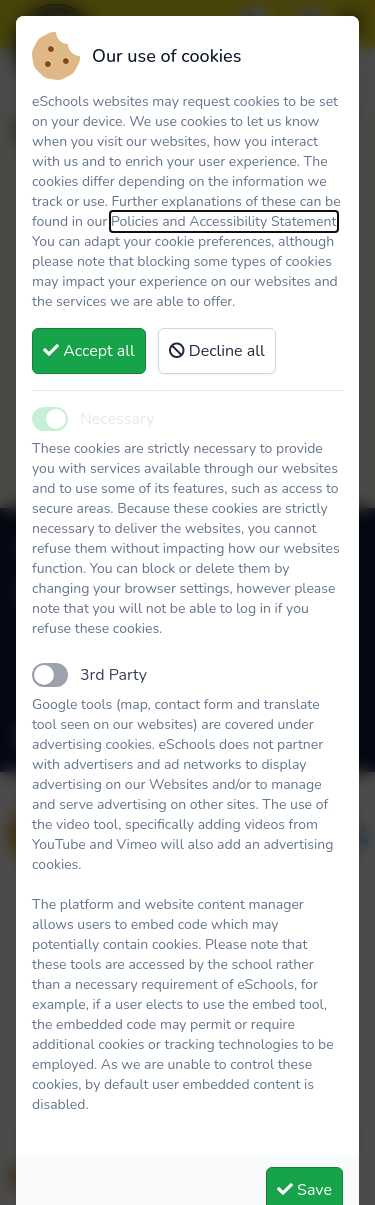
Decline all (217, 351)
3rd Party (113, 675)
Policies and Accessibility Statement (224, 221)
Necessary (117, 419)
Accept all (89, 351)
